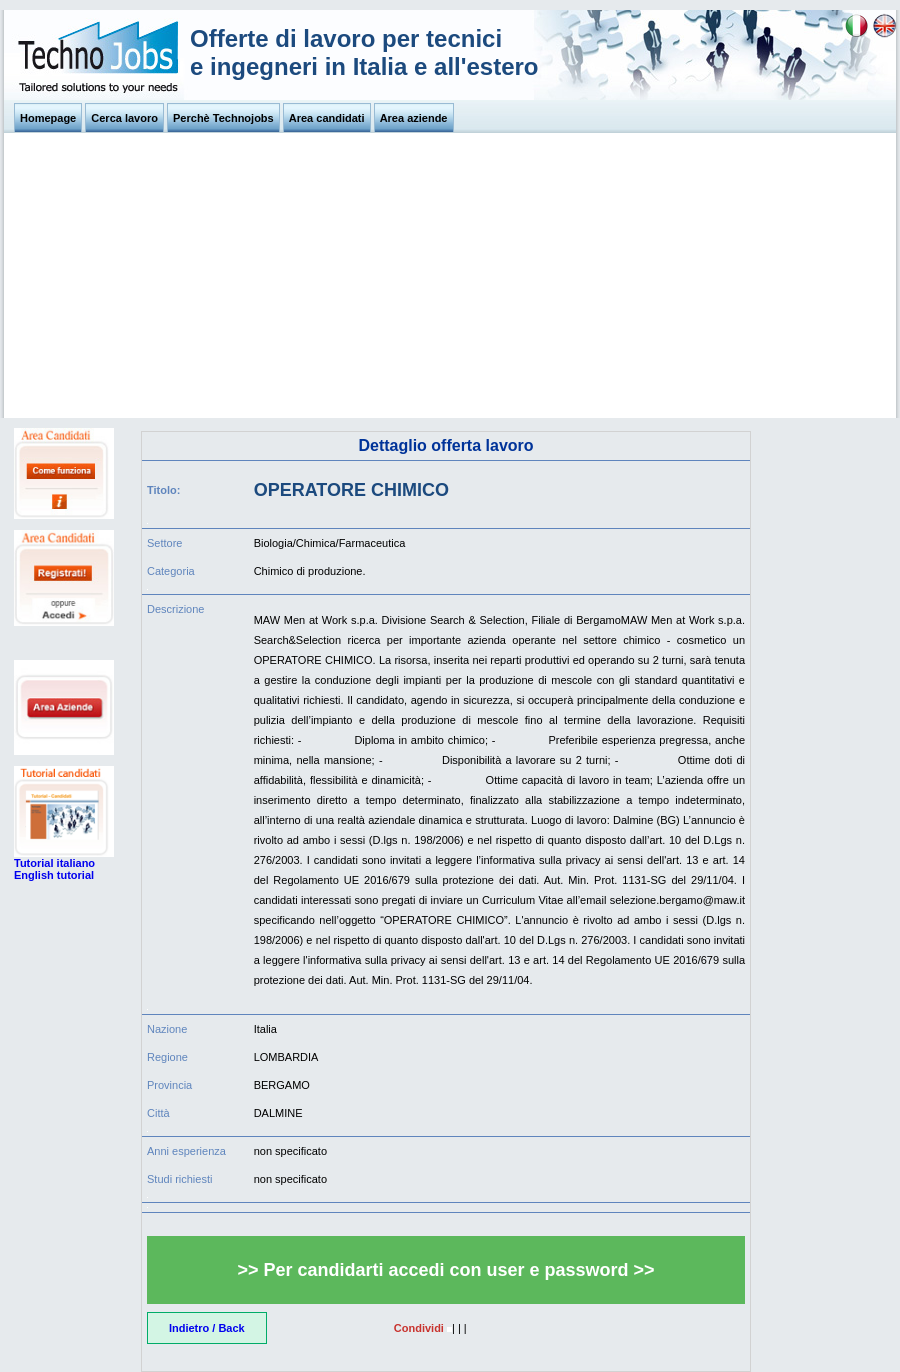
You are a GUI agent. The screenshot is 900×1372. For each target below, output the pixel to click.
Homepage (48, 118)
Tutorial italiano (54, 863)
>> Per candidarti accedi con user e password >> (445, 1270)
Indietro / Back (207, 1328)
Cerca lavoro (124, 118)
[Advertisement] (450, 278)
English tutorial (54, 875)
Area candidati (327, 118)
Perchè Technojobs (223, 118)
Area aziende (414, 118)
